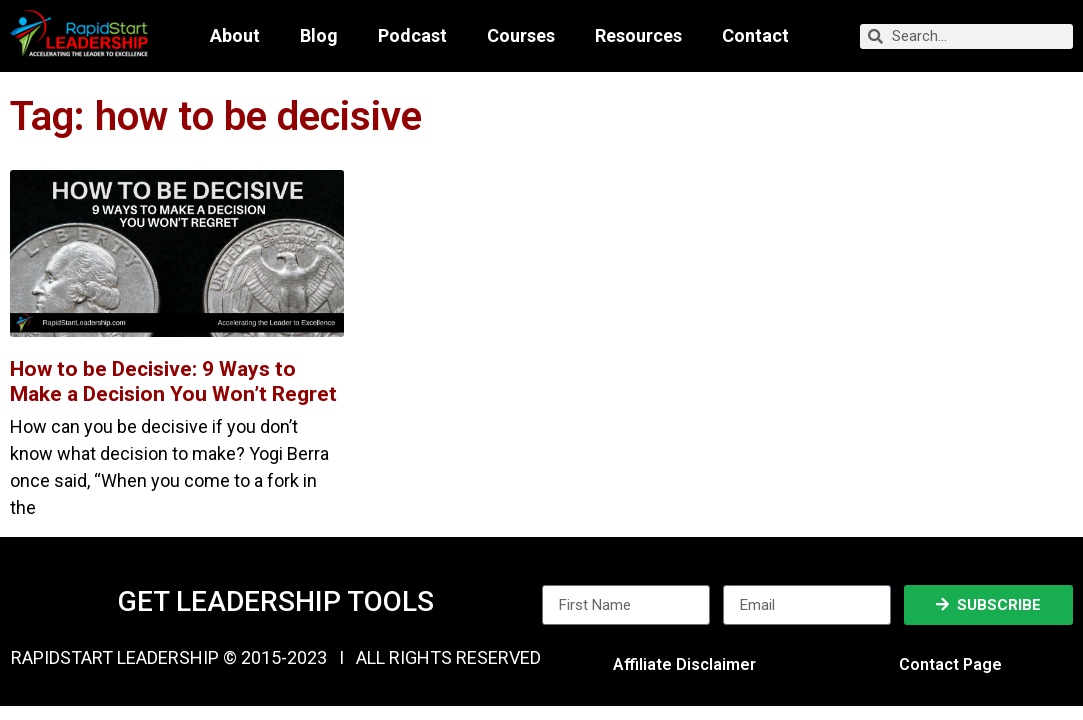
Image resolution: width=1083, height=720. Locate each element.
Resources (638, 36)
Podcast (412, 36)
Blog (319, 36)
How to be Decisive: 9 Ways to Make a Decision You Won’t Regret (173, 381)
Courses (521, 36)
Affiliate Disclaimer (684, 664)
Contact (755, 36)
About (235, 36)
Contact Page (950, 664)
